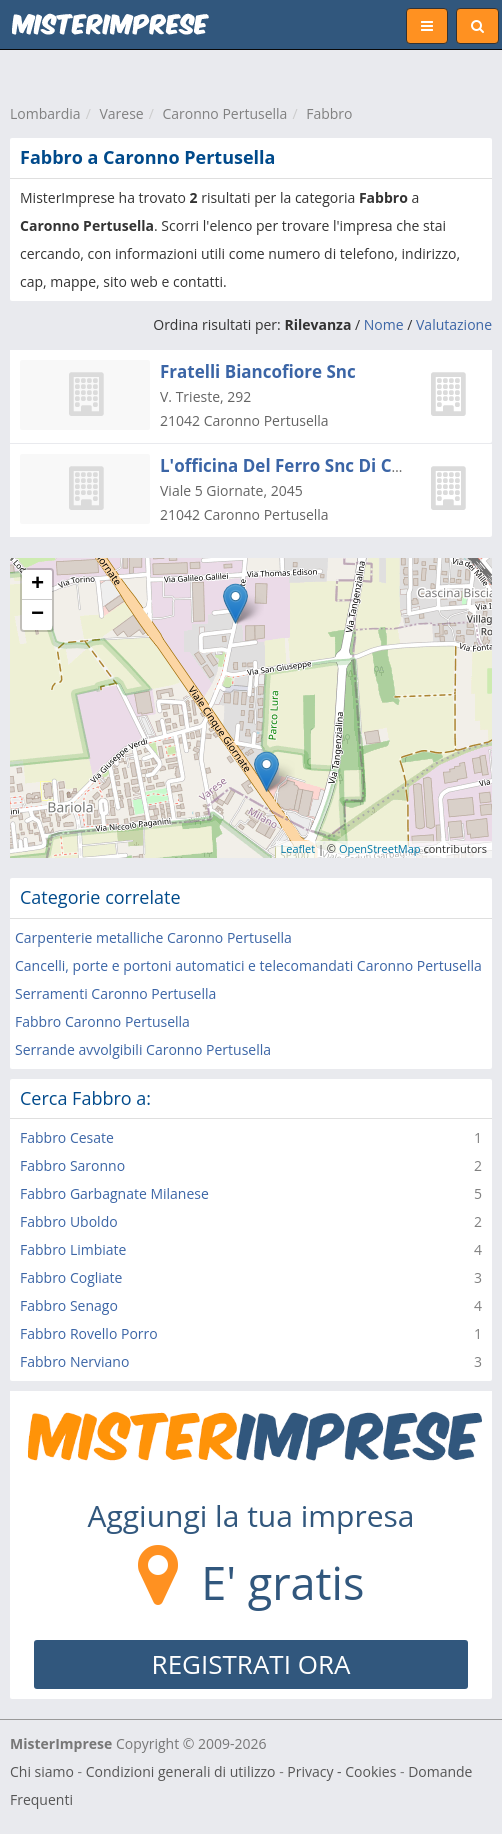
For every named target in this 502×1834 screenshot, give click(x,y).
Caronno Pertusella (224, 113)
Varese (121, 113)
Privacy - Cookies (341, 1771)
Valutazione (454, 324)
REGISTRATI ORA (251, 1664)
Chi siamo (42, 1771)
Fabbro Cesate (67, 1137)
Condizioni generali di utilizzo (181, 1771)
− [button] (37, 615)
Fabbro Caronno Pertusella (102, 1021)
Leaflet (298, 848)
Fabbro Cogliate (71, 1277)
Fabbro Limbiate (73, 1249)
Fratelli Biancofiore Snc (258, 371)
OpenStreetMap (380, 848)
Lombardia (45, 113)
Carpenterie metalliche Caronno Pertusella (153, 937)
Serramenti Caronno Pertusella (115, 993)
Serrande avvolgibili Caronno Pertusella (143, 1049)
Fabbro (329, 113)
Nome (384, 324)
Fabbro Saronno (72, 1165)
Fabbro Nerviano (74, 1361)
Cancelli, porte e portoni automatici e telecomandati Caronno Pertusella (248, 965)
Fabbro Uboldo (69, 1221)
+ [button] (37, 585)
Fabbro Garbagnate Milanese (114, 1193)
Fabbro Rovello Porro (89, 1333)
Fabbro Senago (69, 1305)
